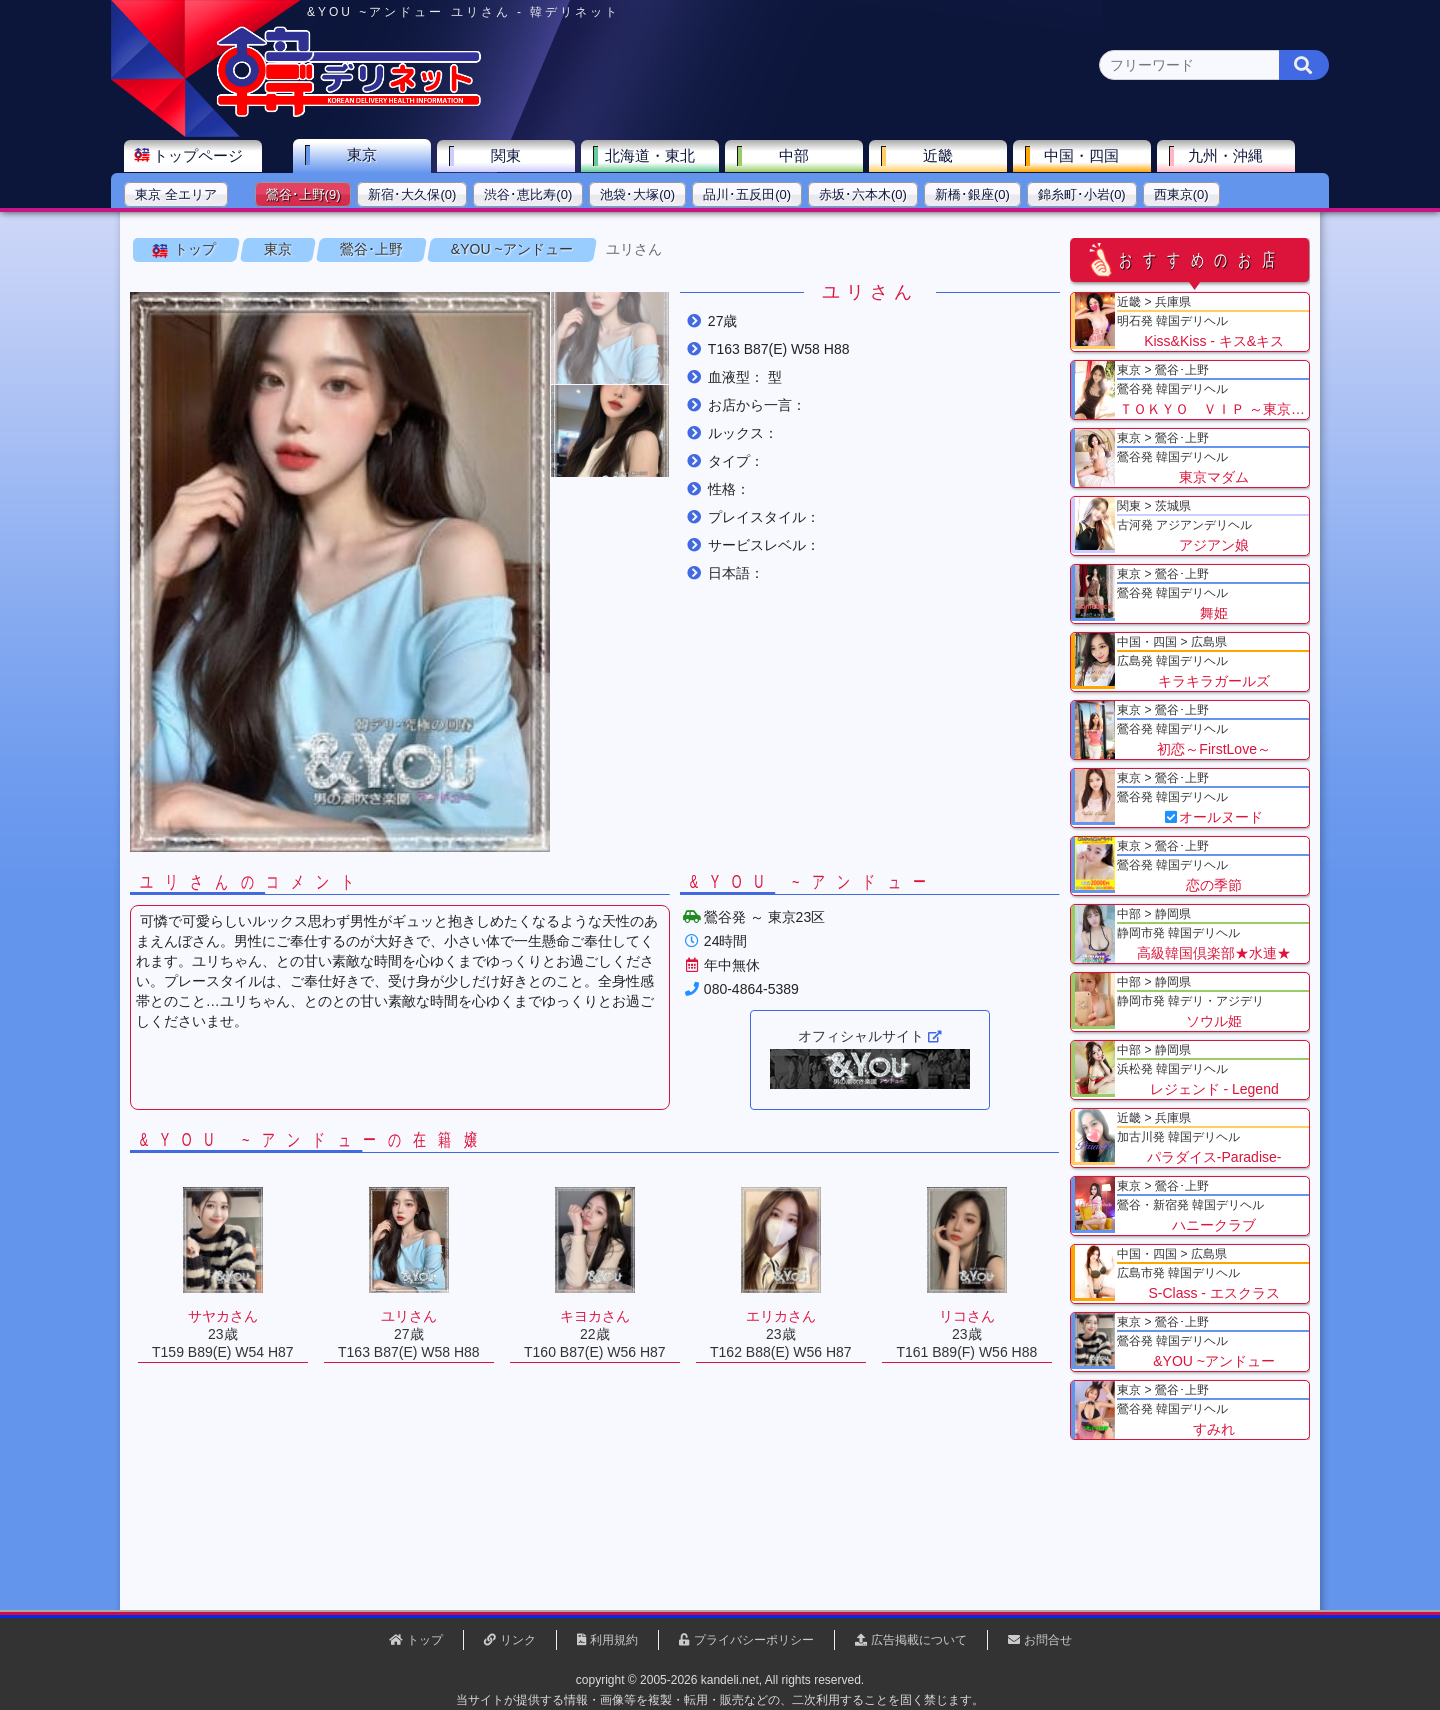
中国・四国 (1091, 156)
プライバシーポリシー (754, 1640)
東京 (371, 155)
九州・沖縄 (1235, 156)
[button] (610, 338)
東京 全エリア (185, 195)
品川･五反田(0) (756, 195)
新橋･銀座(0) (981, 195)
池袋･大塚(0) (646, 195)
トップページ (207, 156)
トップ (195, 249)
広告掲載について (919, 1640)
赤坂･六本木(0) (872, 195)
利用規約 (614, 1640)
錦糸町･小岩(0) (1091, 195)
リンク (518, 1640)
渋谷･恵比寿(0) (537, 195)
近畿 (947, 156)
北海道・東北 (659, 156)
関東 (515, 156)
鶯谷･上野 (371, 249)
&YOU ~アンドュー (512, 249)
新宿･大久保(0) (422, 195)
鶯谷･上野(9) (312, 195)
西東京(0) (1190, 195)
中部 (803, 156)
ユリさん (634, 249)
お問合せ (1048, 1640)
